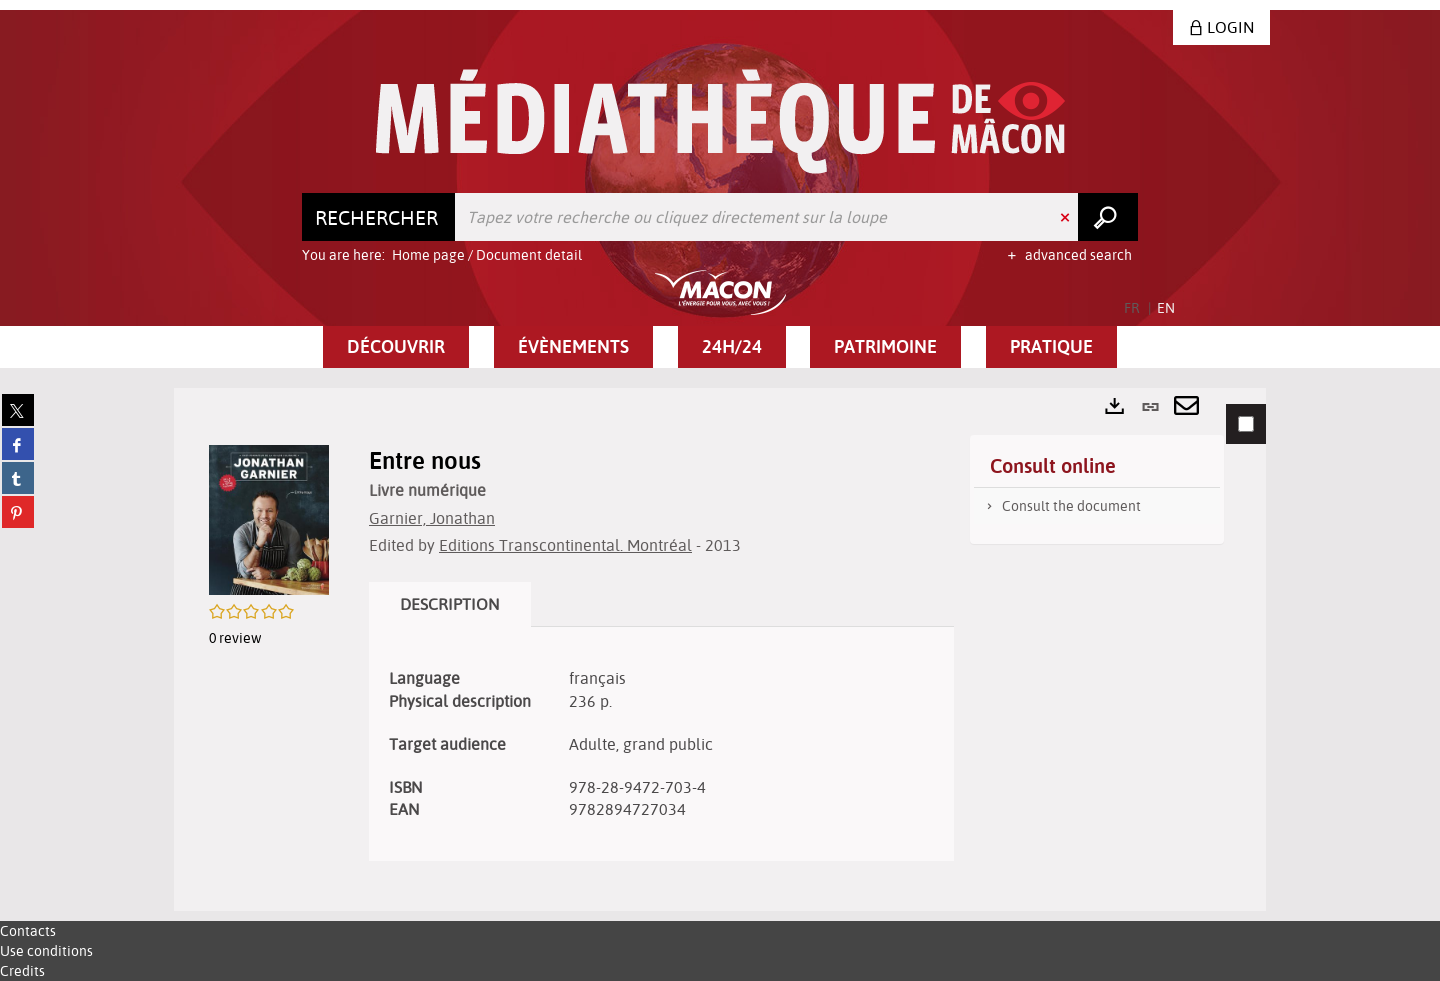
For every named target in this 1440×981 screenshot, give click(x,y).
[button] (396, 347)
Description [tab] (450, 604)
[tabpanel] (720, 649)
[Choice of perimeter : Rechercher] (379, 217)
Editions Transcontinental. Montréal (565, 545)
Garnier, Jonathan (432, 518)
